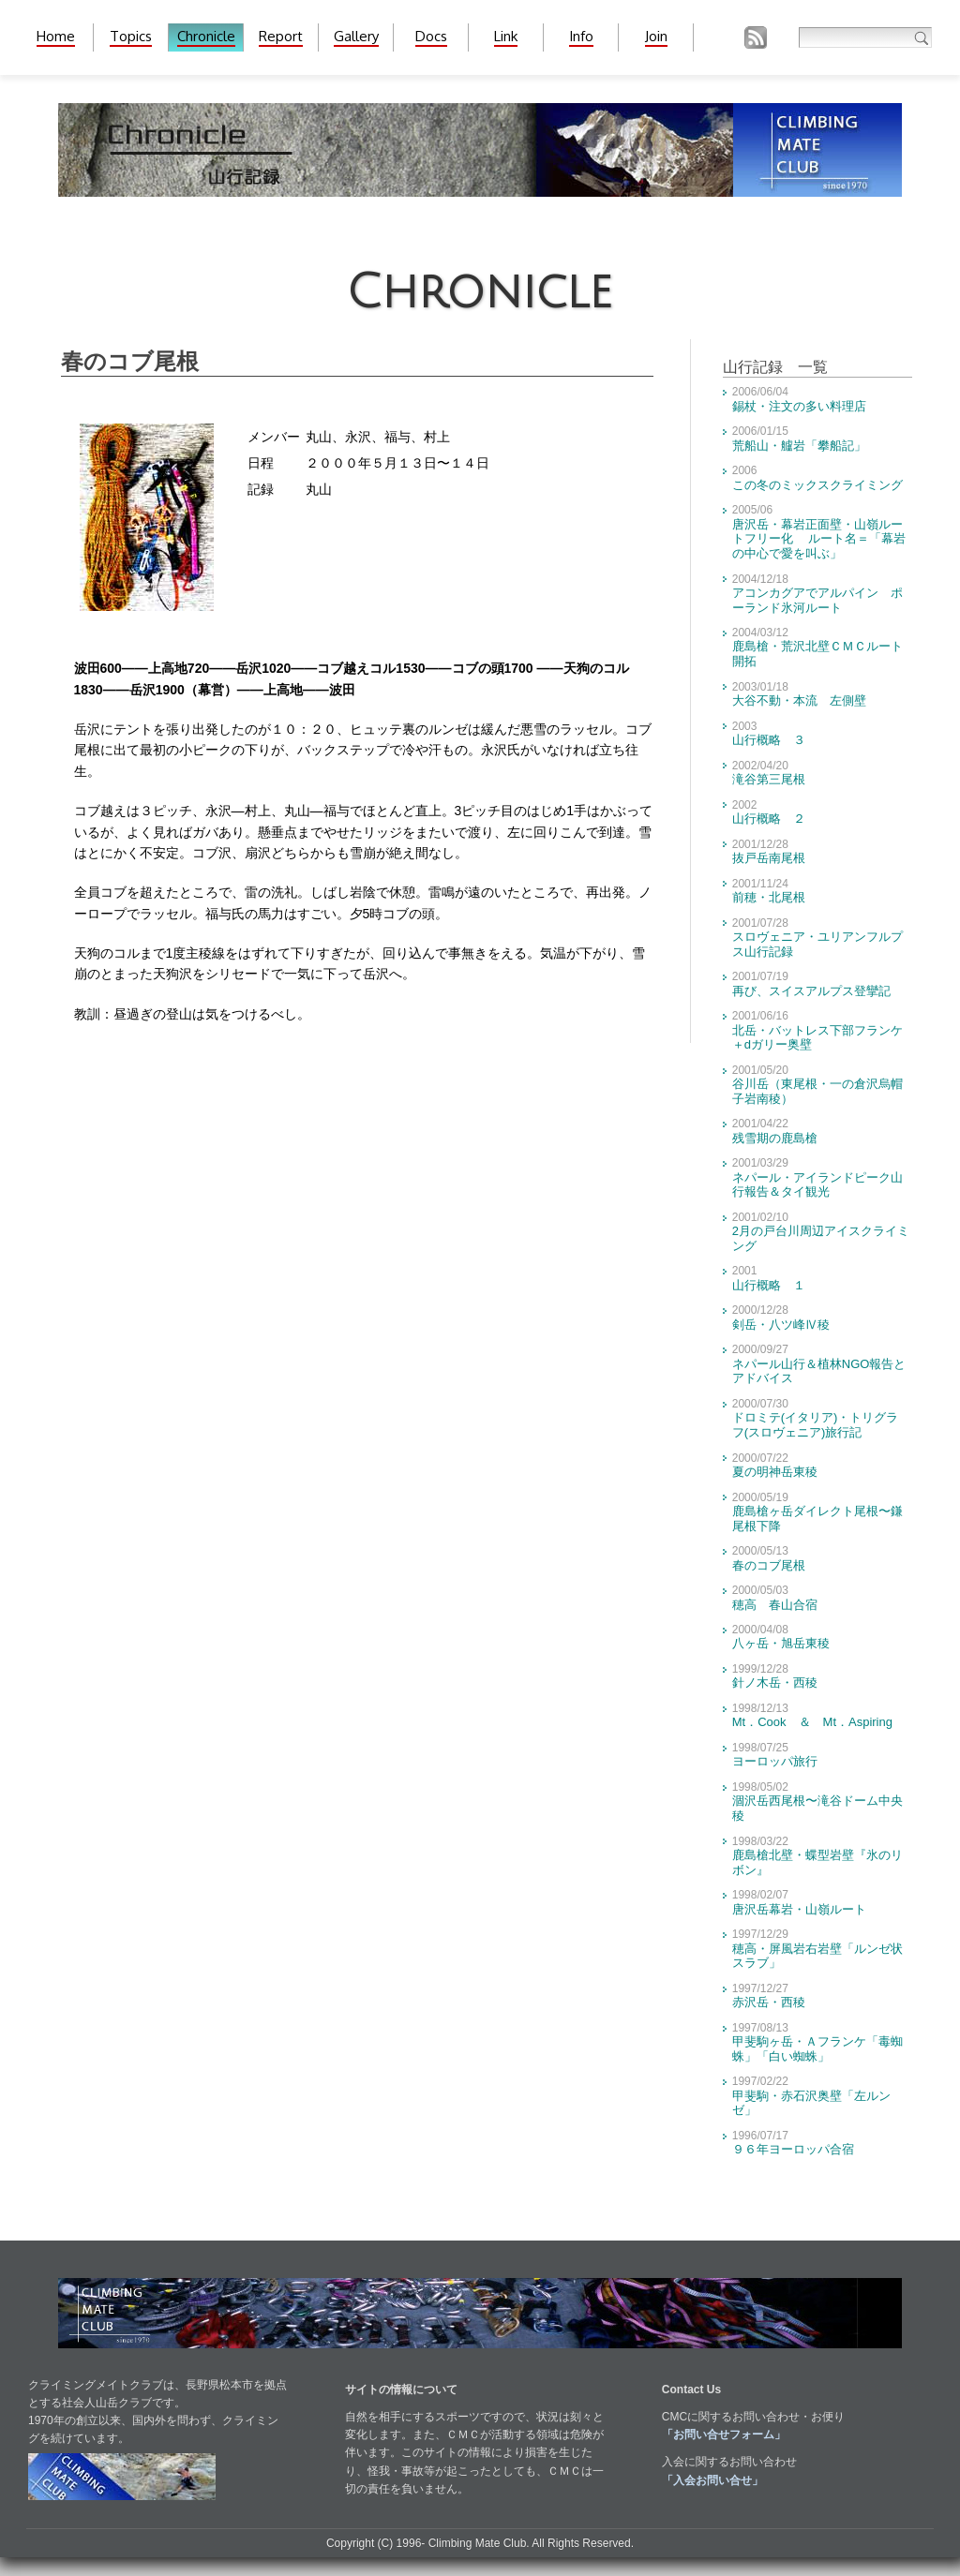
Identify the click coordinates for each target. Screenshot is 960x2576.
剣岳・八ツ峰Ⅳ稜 (781, 1325)
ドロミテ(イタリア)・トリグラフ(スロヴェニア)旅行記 (815, 1424)
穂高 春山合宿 (775, 1605)
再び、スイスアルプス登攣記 (811, 991)
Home (56, 36)
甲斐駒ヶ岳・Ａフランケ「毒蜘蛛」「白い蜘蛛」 (817, 2048)
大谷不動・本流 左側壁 (799, 700)
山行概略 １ (768, 1285)
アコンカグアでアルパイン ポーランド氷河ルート (817, 600)
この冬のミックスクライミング (817, 485)
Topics (131, 36)
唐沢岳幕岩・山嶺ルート (799, 1909)
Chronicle (206, 36)
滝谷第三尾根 (768, 779)
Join (656, 36)
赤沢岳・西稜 (768, 2002)
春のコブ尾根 (768, 1565)
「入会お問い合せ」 (712, 2480)
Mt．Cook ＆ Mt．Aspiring (812, 1722)
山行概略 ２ (768, 819)
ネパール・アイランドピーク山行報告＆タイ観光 (817, 1184)
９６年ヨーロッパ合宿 (793, 2149)
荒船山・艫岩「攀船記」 (799, 446)
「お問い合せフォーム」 (724, 2434)
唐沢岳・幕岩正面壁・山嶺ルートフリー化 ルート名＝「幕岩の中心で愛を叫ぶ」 (819, 538)
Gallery (356, 36)
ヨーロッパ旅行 (775, 1761)
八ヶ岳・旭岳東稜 (781, 1643)
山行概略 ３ (768, 740)
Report (281, 36)
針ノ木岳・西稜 (775, 1682)
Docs (431, 36)
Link (506, 36)
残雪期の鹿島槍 (775, 1138)
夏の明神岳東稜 (775, 1472)
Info (581, 36)
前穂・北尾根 (768, 897)
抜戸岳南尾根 (768, 858)
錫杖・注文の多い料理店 (799, 406)
